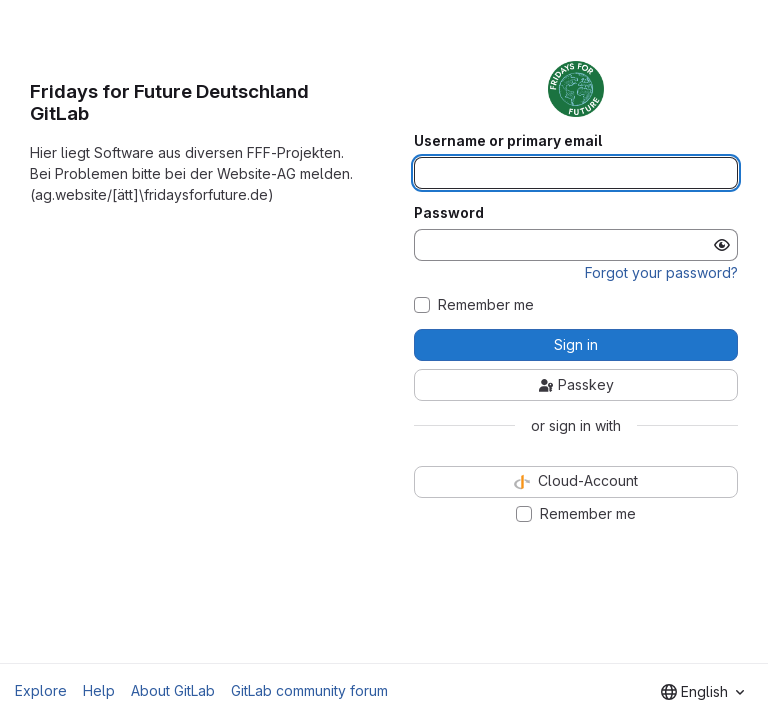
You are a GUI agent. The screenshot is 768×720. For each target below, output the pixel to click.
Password (449, 213)
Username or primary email (508, 141)
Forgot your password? (661, 272)
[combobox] (702, 692)
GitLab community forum (309, 690)
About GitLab (173, 690)
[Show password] (722, 245)
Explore (41, 690)
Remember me (486, 305)
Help (99, 690)
